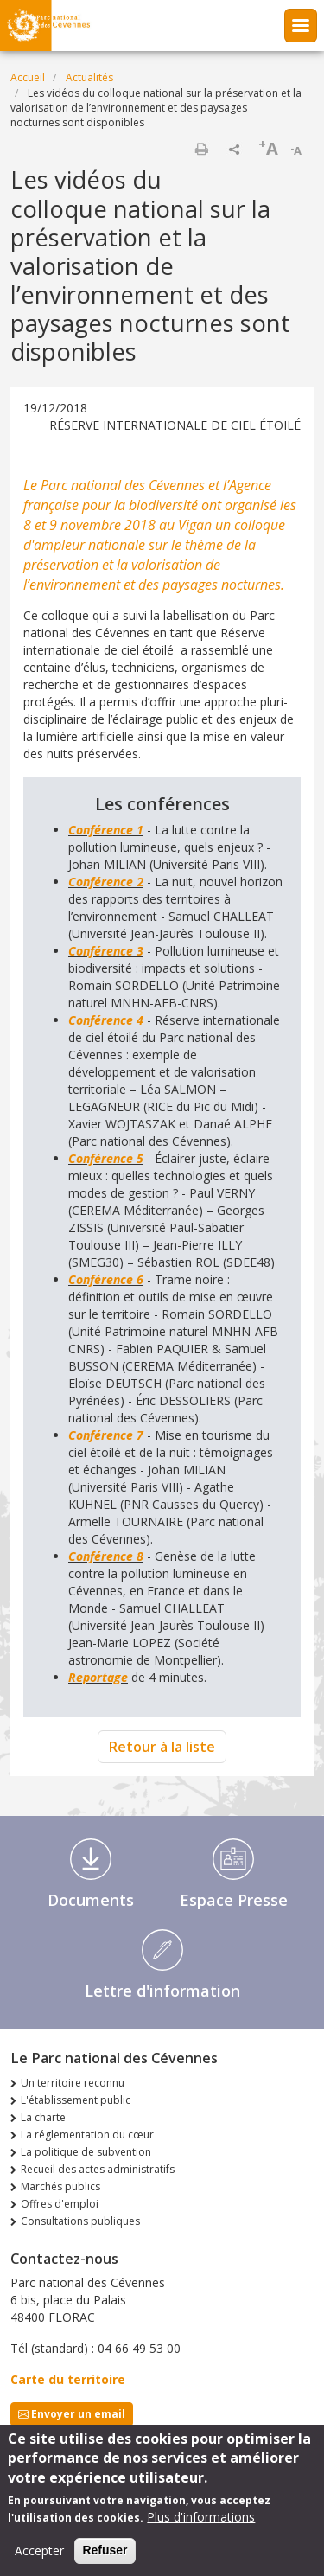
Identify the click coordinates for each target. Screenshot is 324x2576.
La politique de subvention (86, 2152)
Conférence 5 (105, 1158)
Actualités (89, 77)
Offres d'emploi (59, 2203)
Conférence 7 (105, 1435)
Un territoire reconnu (72, 2082)
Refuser (104, 2557)
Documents (91, 1899)
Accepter (39, 2557)
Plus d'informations (201, 2523)
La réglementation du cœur (87, 2134)
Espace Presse (234, 1899)
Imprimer (201, 148)
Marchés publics (60, 2186)
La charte (43, 2117)
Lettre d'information (162, 1990)
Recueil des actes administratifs (98, 2169)
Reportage (98, 1677)
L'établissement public (75, 2100)
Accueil (27, 77)
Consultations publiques (80, 2221)
